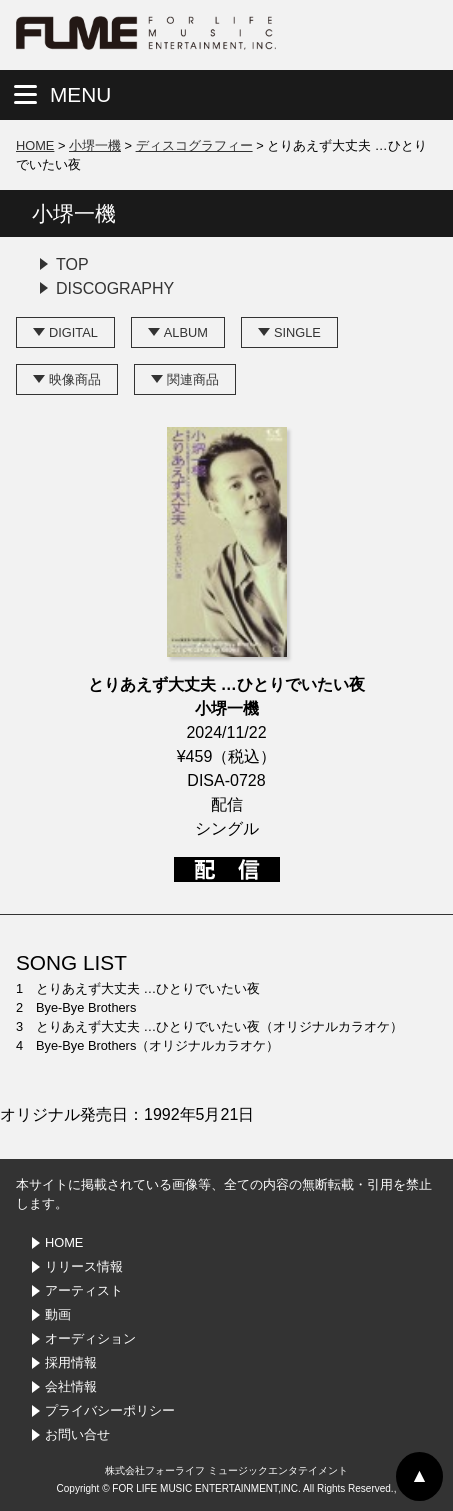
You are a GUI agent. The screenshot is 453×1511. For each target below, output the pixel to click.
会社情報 (71, 1386)
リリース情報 (84, 1266)
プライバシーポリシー (110, 1410)
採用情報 (71, 1362)
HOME (35, 145)
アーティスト (84, 1290)
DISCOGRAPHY (115, 288)
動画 (58, 1314)
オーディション (90, 1338)
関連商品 (193, 379)
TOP (72, 264)
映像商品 (75, 379)
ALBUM (186, 332)
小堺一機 (95, 145)
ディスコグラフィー (194, 145)
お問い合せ (77, 1434)
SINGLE (297, 332)
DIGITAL (73, 332)
